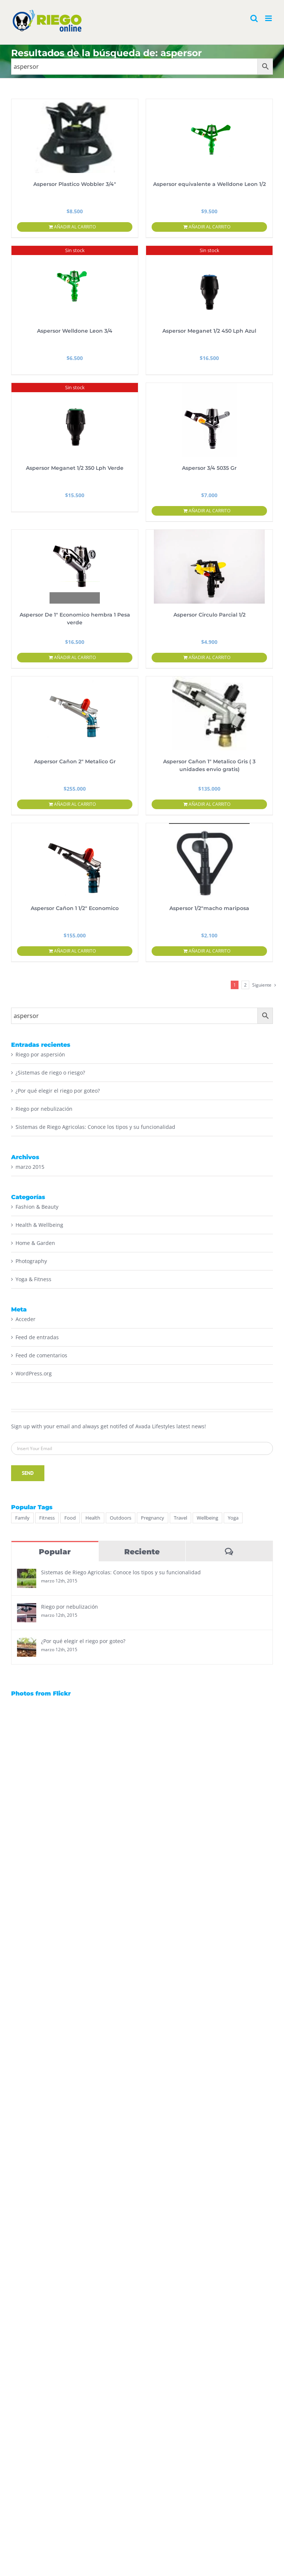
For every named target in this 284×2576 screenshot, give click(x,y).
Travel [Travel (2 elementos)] (180, 1518)
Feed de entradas (37, 1337)
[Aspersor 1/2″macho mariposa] (209, 860)
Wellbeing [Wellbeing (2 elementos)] (207, 1518)
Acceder (26, 1319)
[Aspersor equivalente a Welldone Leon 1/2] (209, 136)
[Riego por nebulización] (26, 1608)
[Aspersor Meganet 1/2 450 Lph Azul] (209, 283)
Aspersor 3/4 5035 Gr (209, 468)
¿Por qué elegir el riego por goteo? (58, 1090)
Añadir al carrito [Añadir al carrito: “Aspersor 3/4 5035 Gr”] (209, 511)
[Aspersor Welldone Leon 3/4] (74, 283)
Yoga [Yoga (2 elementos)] (233, 1518)
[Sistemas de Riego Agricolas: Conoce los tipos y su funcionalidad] (26, 1573)
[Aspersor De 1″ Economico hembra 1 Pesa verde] (74, 567)
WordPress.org (34, 1373)
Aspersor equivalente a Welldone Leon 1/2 (209, 184)
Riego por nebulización (44, 1108)
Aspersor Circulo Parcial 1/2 (209, 614)
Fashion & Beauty (37, 1206)
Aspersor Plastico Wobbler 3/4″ (74, 184)
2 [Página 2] (245, 985)
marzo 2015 (30, 1166)
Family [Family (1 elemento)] (22, 1518)
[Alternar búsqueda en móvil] (254, 18)
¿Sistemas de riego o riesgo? (50, 1072)
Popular (55, 1551)
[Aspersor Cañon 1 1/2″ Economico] (74, 860)
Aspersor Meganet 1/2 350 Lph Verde (75, 468)
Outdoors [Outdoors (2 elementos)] (120, 1518)
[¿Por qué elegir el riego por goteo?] (26, 1642)
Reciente (142, 1551)
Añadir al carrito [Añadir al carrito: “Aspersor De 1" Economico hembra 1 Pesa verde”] (75, 657)
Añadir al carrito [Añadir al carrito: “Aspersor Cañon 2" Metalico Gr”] (75, 804)
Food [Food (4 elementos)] (70, 1518)
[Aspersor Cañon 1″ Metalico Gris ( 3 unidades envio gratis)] (209, 713)
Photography (31, 1261)
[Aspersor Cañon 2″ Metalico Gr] (74, 713)
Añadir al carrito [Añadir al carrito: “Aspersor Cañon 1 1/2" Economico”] (75, 951)
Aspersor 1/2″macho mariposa (209, 908)
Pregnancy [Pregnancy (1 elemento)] (152, 1518)
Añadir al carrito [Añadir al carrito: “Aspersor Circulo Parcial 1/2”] (209, 657)
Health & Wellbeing (39, 1224)
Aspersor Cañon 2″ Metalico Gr (75, 761)
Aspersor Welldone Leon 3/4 (74, 330)
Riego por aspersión (40, 1054)
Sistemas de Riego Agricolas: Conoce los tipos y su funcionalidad (95, 1126)
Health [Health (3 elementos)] (92, 1518)
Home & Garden (35, 1242)
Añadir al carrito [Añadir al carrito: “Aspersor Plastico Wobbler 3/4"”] (75, 227)
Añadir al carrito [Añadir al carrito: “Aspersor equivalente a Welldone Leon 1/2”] (209, 227)
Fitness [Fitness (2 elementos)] (47, 1518)
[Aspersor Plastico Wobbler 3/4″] (74, 136)
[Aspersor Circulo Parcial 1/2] (209, 567)
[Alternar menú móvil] (269, 18)
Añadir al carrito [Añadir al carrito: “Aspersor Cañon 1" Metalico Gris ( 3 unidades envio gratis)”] (209, 804)
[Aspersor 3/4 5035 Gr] (209, 420)
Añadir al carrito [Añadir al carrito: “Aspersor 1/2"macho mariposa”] (209, 951)
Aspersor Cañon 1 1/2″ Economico (75, 908)
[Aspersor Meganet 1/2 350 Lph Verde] (74, 420)
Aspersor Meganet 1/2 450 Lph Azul (209, 330)
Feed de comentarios (41, 1355)
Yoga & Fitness (33, 1279)
